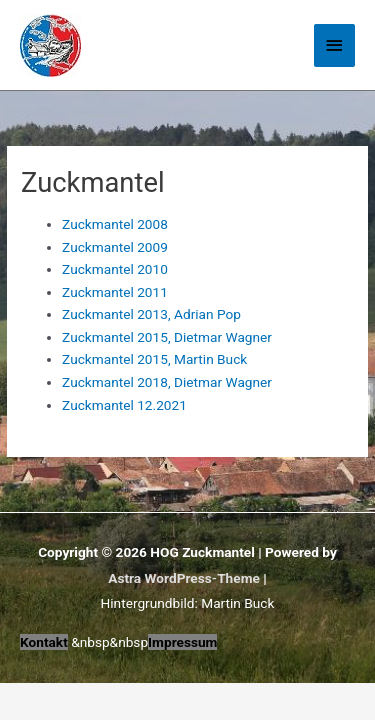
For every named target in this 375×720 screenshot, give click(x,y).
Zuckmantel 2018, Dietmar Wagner (167, 382)
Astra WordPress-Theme (184, 578)
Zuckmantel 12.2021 (124, 405)
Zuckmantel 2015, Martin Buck (154, 359)
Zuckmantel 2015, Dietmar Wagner (167, 337)
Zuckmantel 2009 (115, 247)
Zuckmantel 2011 (115, 292)
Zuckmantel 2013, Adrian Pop (151, 314)
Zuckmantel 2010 (115, 269)
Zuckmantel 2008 (115, 224)
